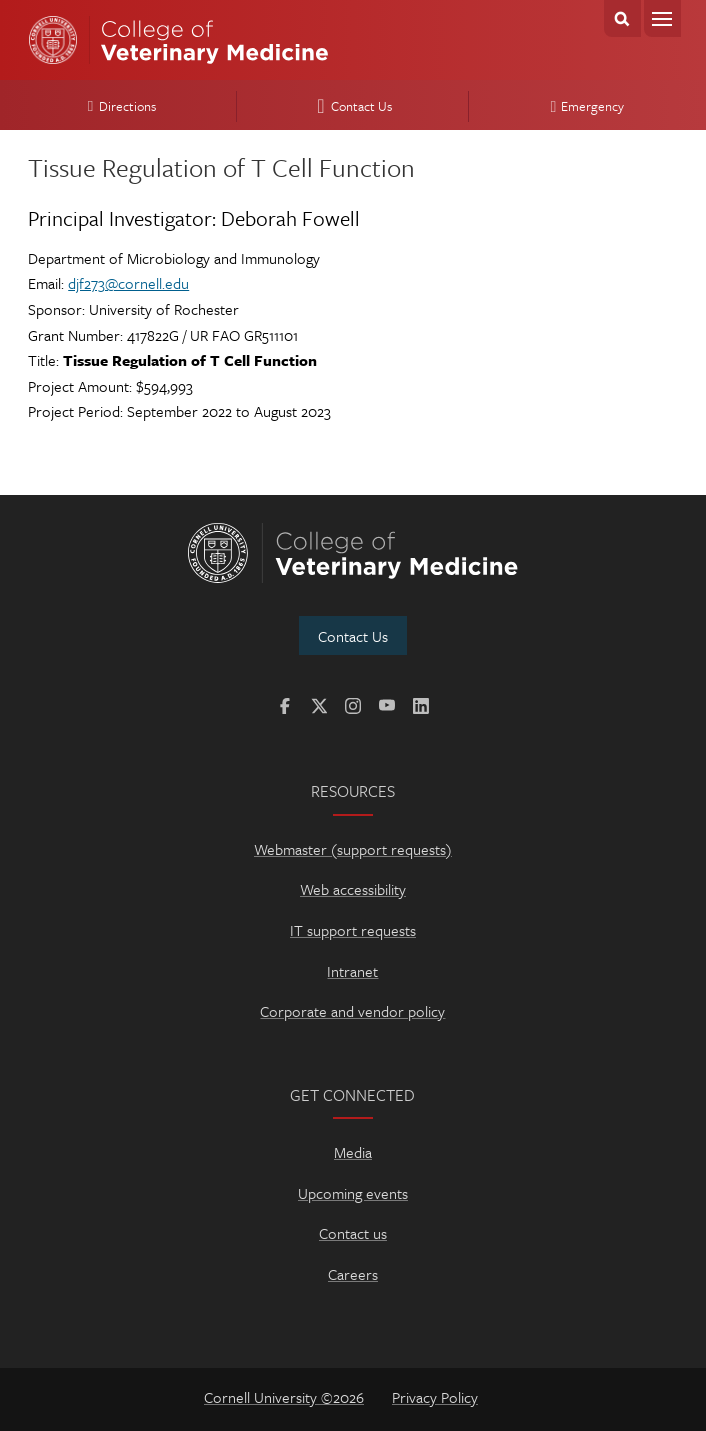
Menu (662, 18)
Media (353, 1152)
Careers (353, 1274)
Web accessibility (353, 889)
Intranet (352, 971)
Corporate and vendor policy (352, 1011)
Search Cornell (622, 18)
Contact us (353, 1233)
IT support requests (353, 930)
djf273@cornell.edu (128, 283)
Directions (119, 106)
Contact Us (351, 106)
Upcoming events (353, 1193)
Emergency (584, 106)
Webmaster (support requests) (353, 849)
